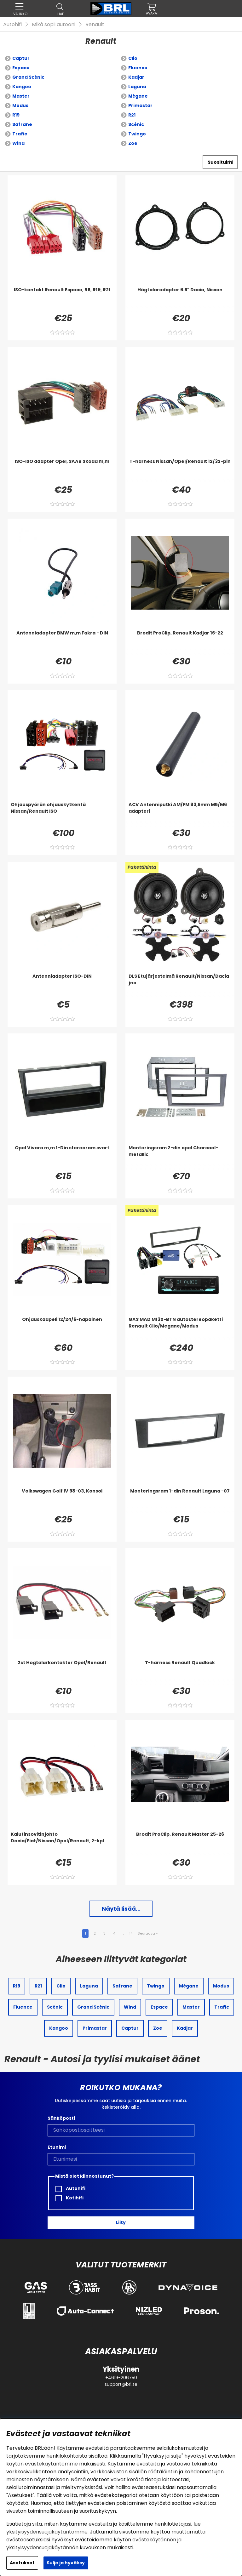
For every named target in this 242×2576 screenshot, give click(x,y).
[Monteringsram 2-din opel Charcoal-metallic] (179, 1157)
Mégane (138, 96)
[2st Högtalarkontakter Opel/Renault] (62, 1672)
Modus (20, 105)
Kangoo (21, 86)
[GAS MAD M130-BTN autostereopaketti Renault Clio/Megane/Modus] (179, 1328)
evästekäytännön (154, 2539)
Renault (94, 24)
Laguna (137, 86)
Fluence (137, 68)
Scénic (136, 124)
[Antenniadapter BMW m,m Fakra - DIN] (62, 642)
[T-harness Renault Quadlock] (179, 1672)
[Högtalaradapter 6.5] (179, 299)
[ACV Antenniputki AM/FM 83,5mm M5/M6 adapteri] (179, 814)
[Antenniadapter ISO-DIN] (62, 985)
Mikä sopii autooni (53, 24)
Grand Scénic (28, 77)
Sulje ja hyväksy (66, 2563)
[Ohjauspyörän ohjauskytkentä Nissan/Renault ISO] (62, 814)
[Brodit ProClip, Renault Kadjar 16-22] (179, 642)
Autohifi (12, 24)
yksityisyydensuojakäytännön (42, 2547)
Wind (18, 143)
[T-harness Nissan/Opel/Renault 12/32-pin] (179, 470)
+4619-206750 (121, 2377)
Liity (121, 2222)
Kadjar (136, 77)
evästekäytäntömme (51, 2463)
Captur (21, 58)
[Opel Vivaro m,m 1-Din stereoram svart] (62, 1157)
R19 (16, 115)
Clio (132, 58)
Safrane (22, 124)
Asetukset (22, 2563)
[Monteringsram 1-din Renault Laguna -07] (179, 1500)
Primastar (140, 105)
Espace (21, 68)
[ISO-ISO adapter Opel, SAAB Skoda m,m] (62, 470)
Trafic (19, 134)
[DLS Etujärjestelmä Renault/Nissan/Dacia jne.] (179, 985)
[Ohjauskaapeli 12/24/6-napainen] (62, 1328)
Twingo (137, 134)
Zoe (132, 143)
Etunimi (57, 2147)
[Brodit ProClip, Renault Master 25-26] (179, 1843)
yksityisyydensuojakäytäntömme (47, 2531)
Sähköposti (61, 2118)
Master (21, 96)
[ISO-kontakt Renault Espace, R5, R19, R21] (62, 299)
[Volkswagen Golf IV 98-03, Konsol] (62, 1500)
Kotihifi (69, 2198)
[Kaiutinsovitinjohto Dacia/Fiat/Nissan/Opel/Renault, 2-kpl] (62, 1843)
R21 (131, 115)
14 (131, 1933)
